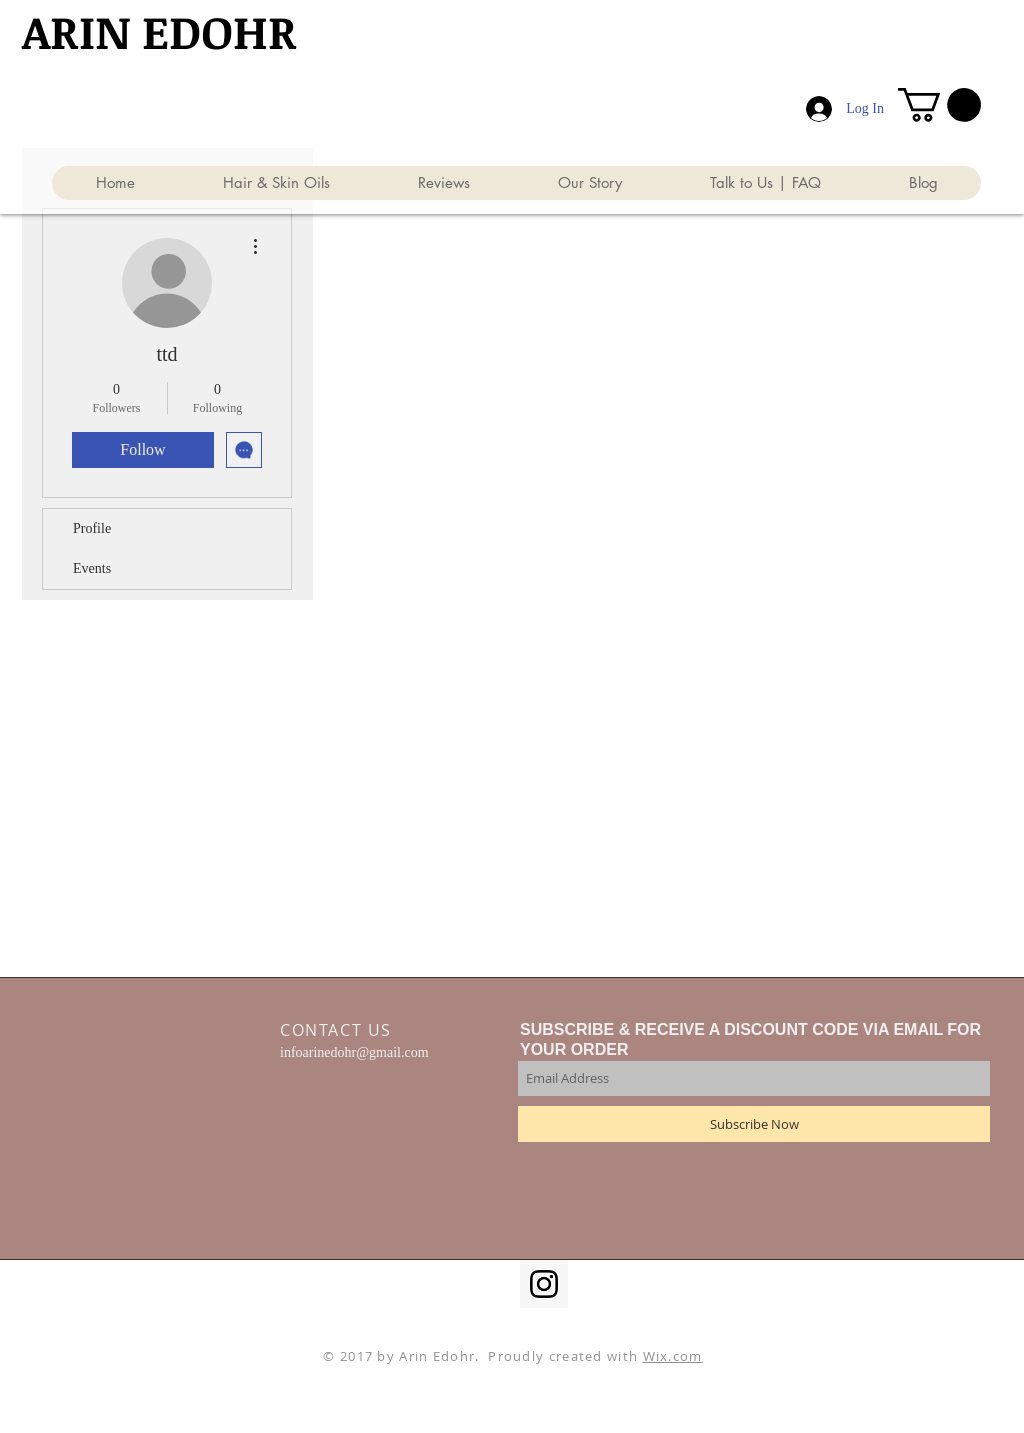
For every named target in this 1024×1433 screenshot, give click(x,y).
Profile (92, 528)
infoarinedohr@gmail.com (354, 1052)
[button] (939, 105)
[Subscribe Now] (754, 1124)
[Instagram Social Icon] (544, 1284)
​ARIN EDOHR (159, 31)
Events (92, 568)
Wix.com (673, 1356)
